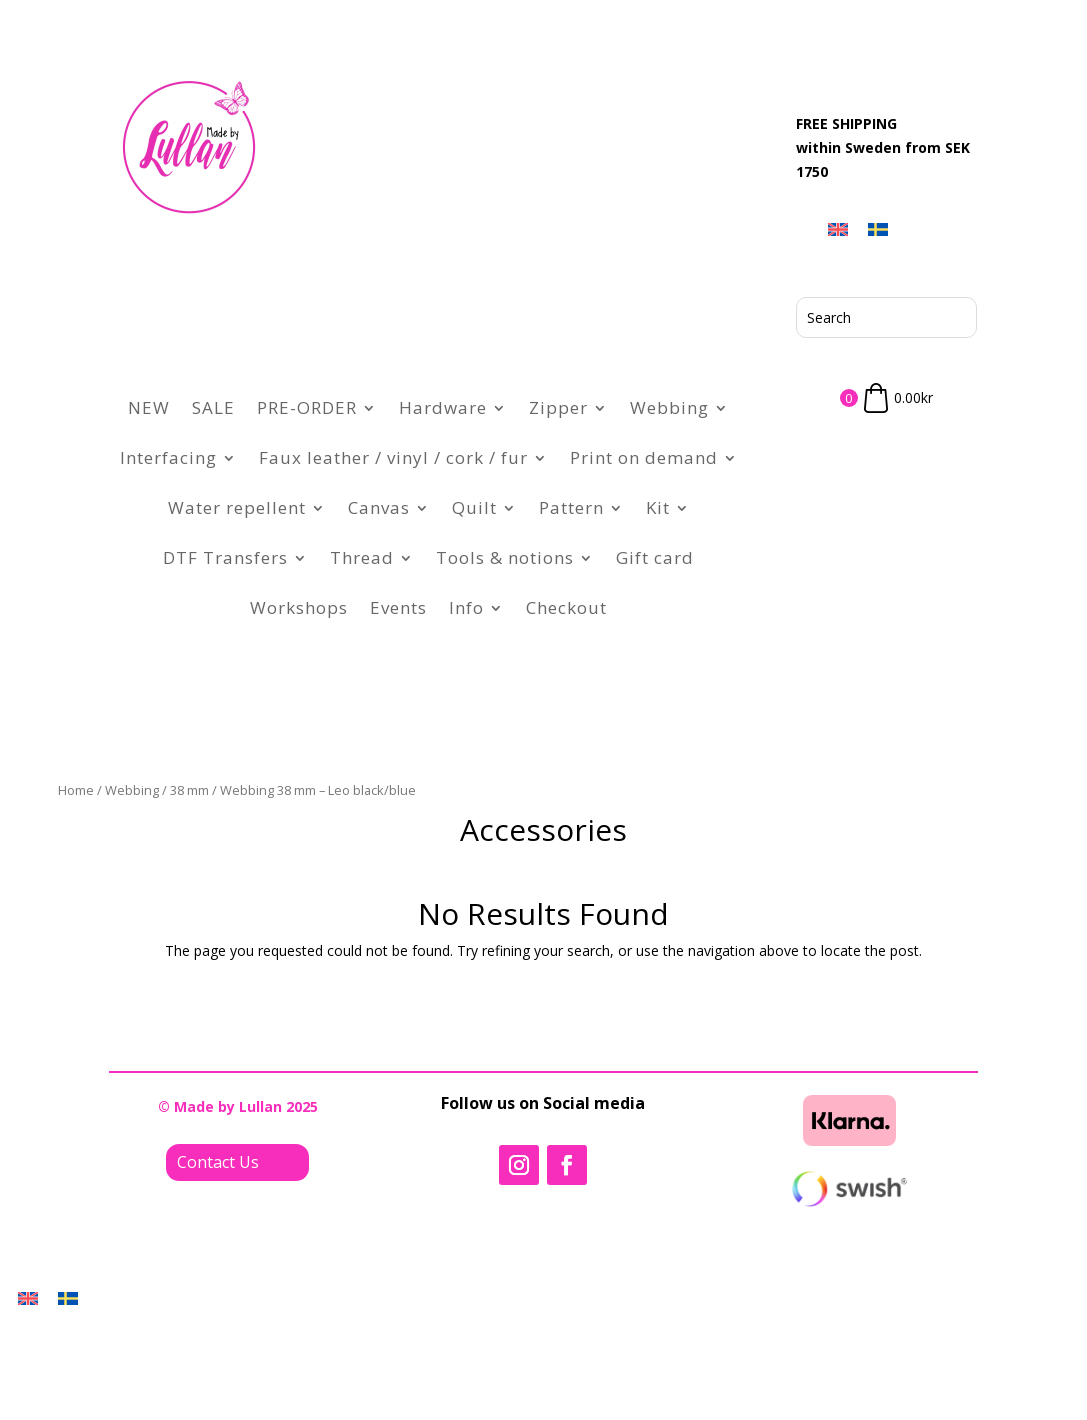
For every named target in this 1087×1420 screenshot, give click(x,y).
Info (466, 607)
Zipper (558, 407)
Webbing (669, 407)
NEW (149, 407)
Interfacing (168, 457)
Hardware (443, 407)
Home (76, 790)
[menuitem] (838, 229)
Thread (362, 557)
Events (398, 607)
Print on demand (644, 457)
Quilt (474, 507)
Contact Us (218, 1162)
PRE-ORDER (307, 407)
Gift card (655, 557)
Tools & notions (505, 557)
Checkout (566, 607)
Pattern (571, 507)
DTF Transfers (225, 557)
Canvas (379, 507)
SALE (213, 407)
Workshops (299, 607)
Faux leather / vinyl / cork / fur (393, 457)
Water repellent (237, 507)
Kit (658, 507)
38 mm (189, 790)
